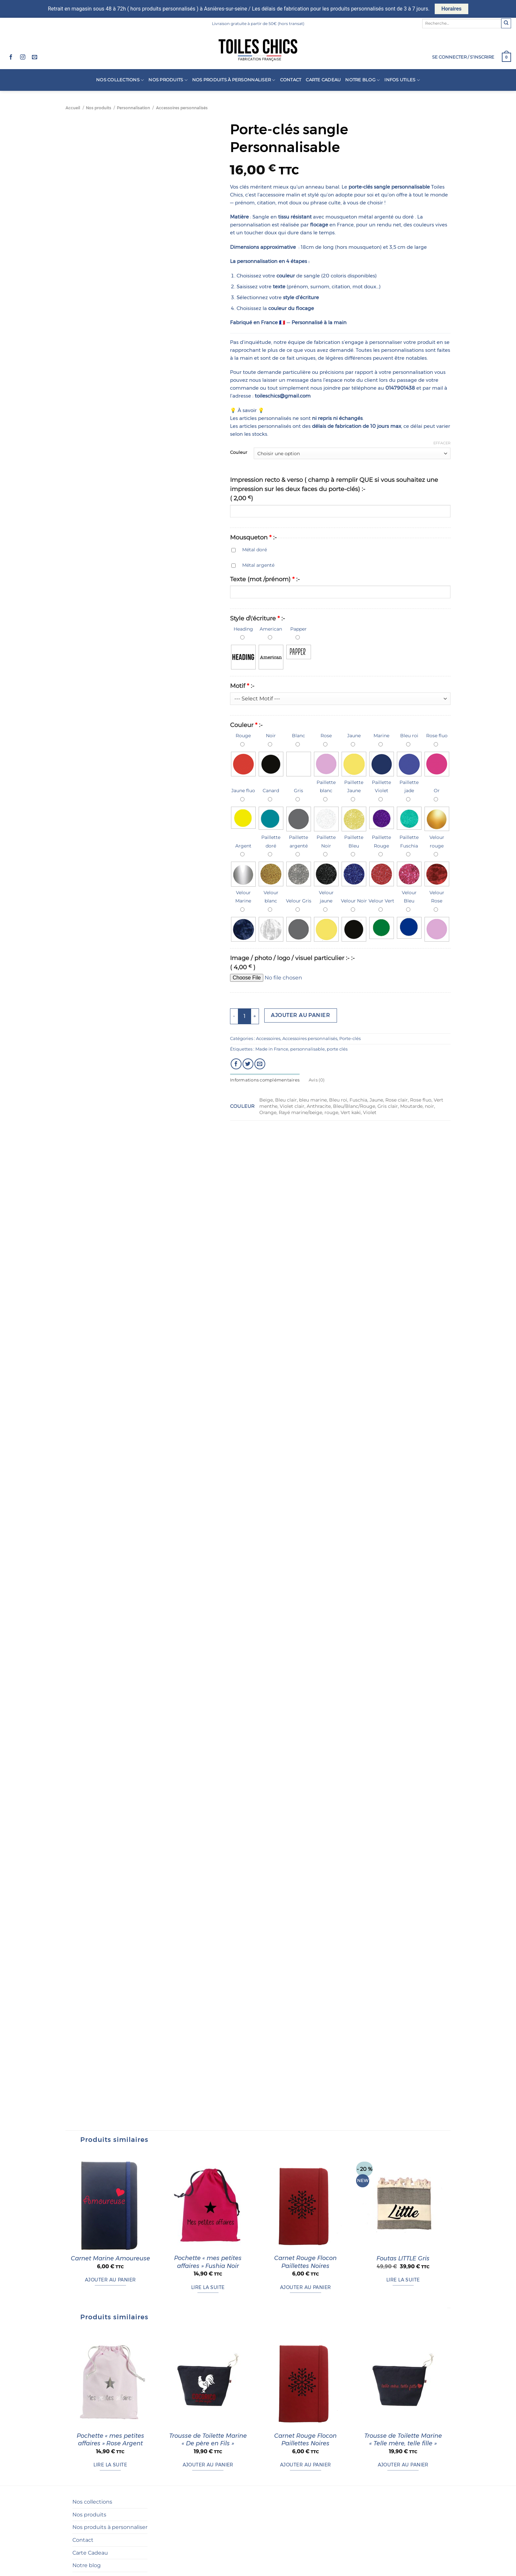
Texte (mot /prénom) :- (265, 579)
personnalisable (307, 1049)
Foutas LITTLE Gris (402, 2384)
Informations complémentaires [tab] (264, 1080)
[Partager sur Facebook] (236, 1063)
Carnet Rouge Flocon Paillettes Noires (305, 2388)
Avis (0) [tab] (316, 1080)
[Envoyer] (506, 23)
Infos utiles (402, 80)
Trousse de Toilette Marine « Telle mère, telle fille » (403, 2565)
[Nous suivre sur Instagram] (22, 57)
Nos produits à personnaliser (233, 80)
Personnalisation (133, 107)
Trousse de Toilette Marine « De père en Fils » (208, 2565)
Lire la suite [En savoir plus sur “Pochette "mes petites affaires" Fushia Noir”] (208, 2413)
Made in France (271, 1049)
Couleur (238, 452)
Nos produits (168, 80)
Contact (290, 79)
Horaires (451, 9)
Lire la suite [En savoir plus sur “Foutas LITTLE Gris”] (403, 2406)
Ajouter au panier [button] (110, 2406)
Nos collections (120, 80)
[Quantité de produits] (244, 1016)
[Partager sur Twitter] (248, 1063)
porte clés (337, 1049)
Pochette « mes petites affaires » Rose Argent (110, 2565)
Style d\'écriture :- (257, 618)
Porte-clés (350, 1038)
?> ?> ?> (340, 698)
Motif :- (242, 685)
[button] (463, 57)
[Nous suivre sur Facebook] (11, 57)
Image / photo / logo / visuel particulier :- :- (292, 962)
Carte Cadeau (323, 79)
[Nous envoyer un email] (34, 57)
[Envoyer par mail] (259, 1063)
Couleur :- (246, 724)
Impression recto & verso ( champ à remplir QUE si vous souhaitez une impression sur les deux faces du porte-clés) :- (334, 489)
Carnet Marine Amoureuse (110, 2384)
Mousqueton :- (253, 537)
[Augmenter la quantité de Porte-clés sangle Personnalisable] (255, 1016)
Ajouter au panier (300, 1015)
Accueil (72, 107)
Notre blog (362, 80)
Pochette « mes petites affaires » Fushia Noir (208, 2388)
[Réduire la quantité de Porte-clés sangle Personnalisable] (234, 1016)
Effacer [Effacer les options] (442, 443)
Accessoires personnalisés (182, 107)
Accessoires (268, 1038)
